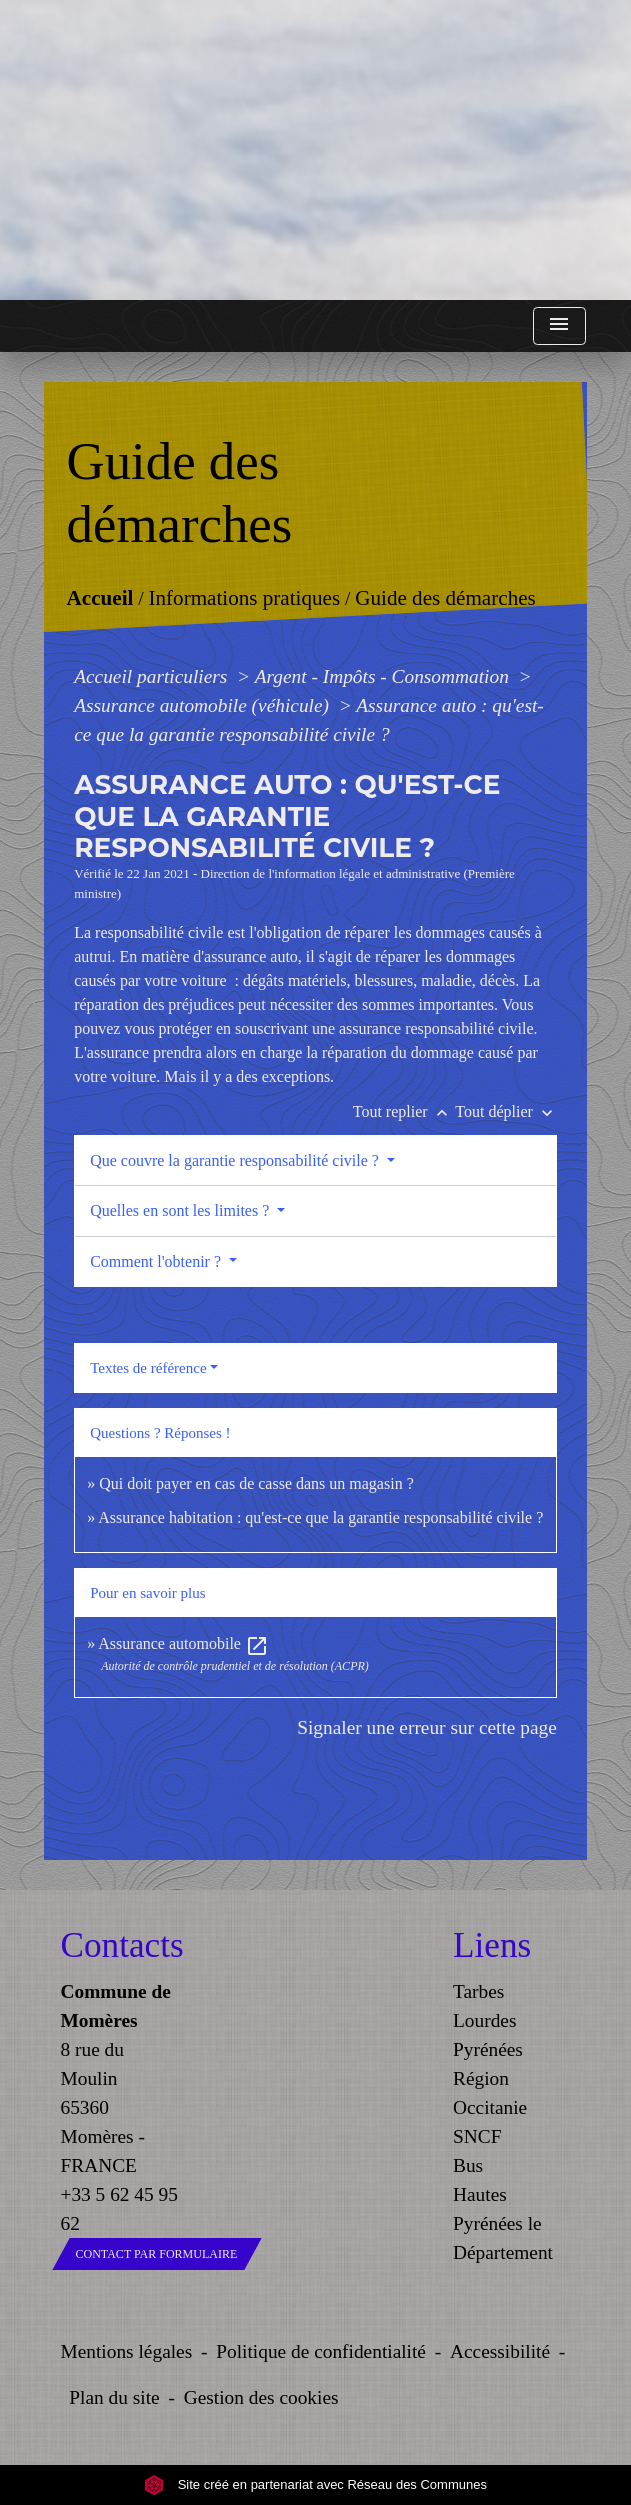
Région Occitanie (490, 2093)
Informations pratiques (245, 599)
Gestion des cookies (261, 2397)
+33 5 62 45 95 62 (119, 2209)
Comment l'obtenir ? (157, 1261)
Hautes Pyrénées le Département (503, 2223)
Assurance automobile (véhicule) (204, 705)
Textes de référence (148, 1368)
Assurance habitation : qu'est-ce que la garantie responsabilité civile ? (320, 1517)
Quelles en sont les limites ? (181, 1210)
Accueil (100, 599)
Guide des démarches (445, 599)
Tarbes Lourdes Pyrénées (488, 2020)
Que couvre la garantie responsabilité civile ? (236, 1160)
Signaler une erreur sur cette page (427, 1727)
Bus (468, 2165)
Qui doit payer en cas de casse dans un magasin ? (256, 1483)
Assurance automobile (183, 1643)
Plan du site (114, 2397)
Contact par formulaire (157, 2254)
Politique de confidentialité (321, 2351)
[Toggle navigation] (559, 326)
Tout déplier (506, 1111)
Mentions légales (127, 2351)
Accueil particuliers (153, 676)
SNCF (477, 2136)
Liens (492, 1945)
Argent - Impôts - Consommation (384, 676)
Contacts (120, 1945)
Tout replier (404, 1111)
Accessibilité (500, 2351)
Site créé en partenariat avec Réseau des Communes (315, 2484)
